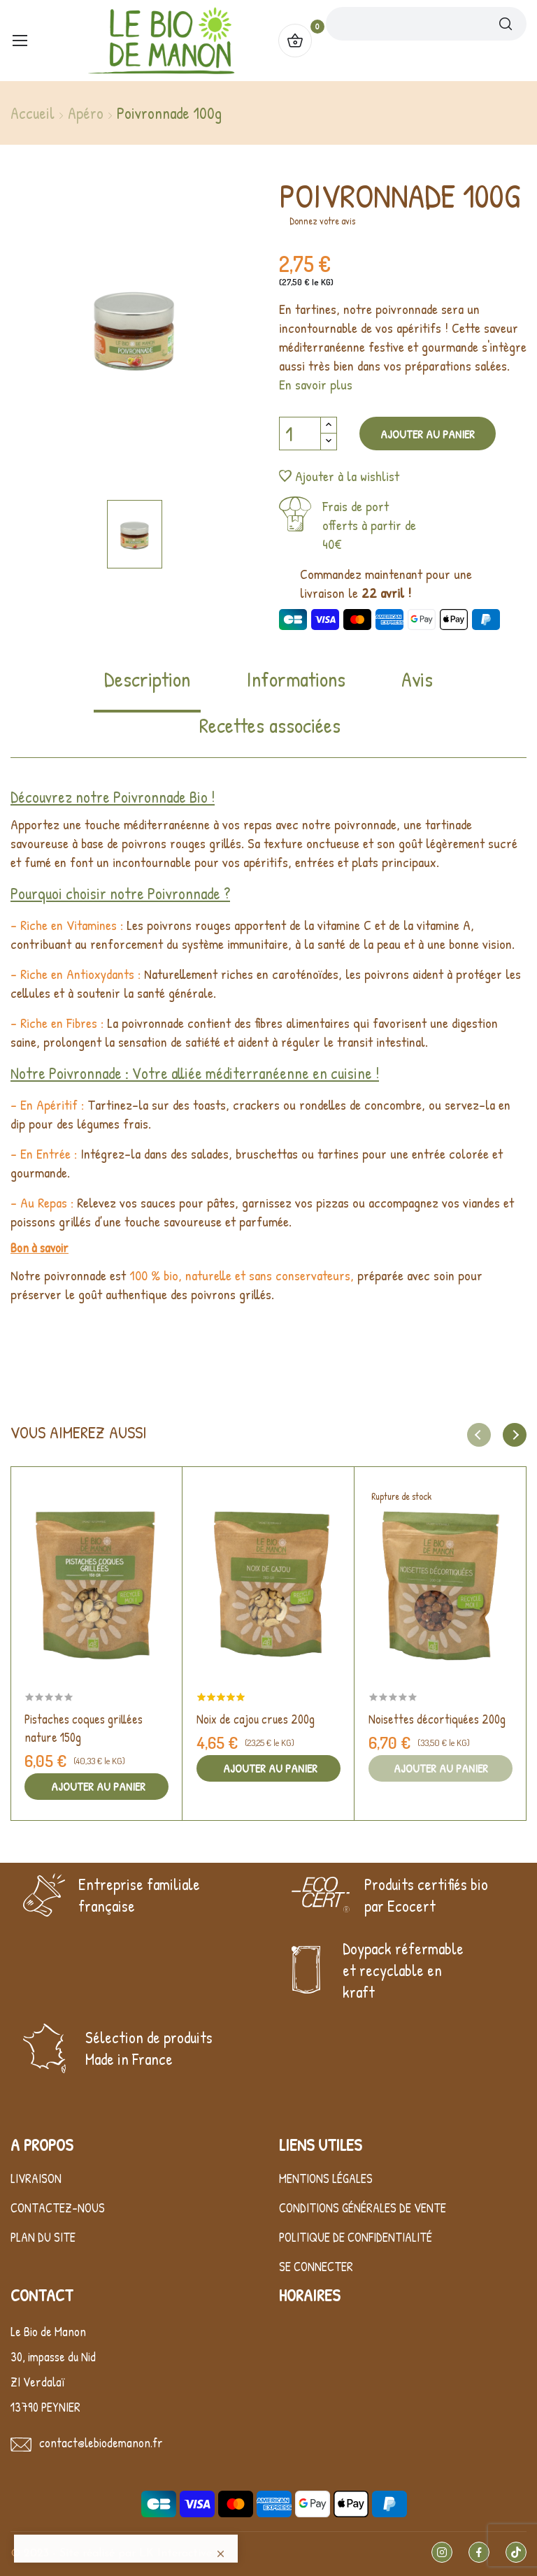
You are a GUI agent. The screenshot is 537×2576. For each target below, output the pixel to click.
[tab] (147, 689)
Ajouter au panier (427, 434)
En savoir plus (315, 384)
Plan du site (43, 2237)
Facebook (478, 2552)
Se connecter (316, 2266)
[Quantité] (300, 433)
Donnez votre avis (322, 220)
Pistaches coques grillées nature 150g (83, 1728)
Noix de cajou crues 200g (255, 1719)
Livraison (36, 2178)
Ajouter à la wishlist (339, 475)
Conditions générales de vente (362, 2208)
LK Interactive (175, 2553)
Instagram (441, 2552)
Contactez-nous (57, 2208)
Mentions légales (326, 2178)
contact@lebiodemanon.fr (101, 2443)
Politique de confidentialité (355, 2237)
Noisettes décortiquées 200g (437, 1719)
